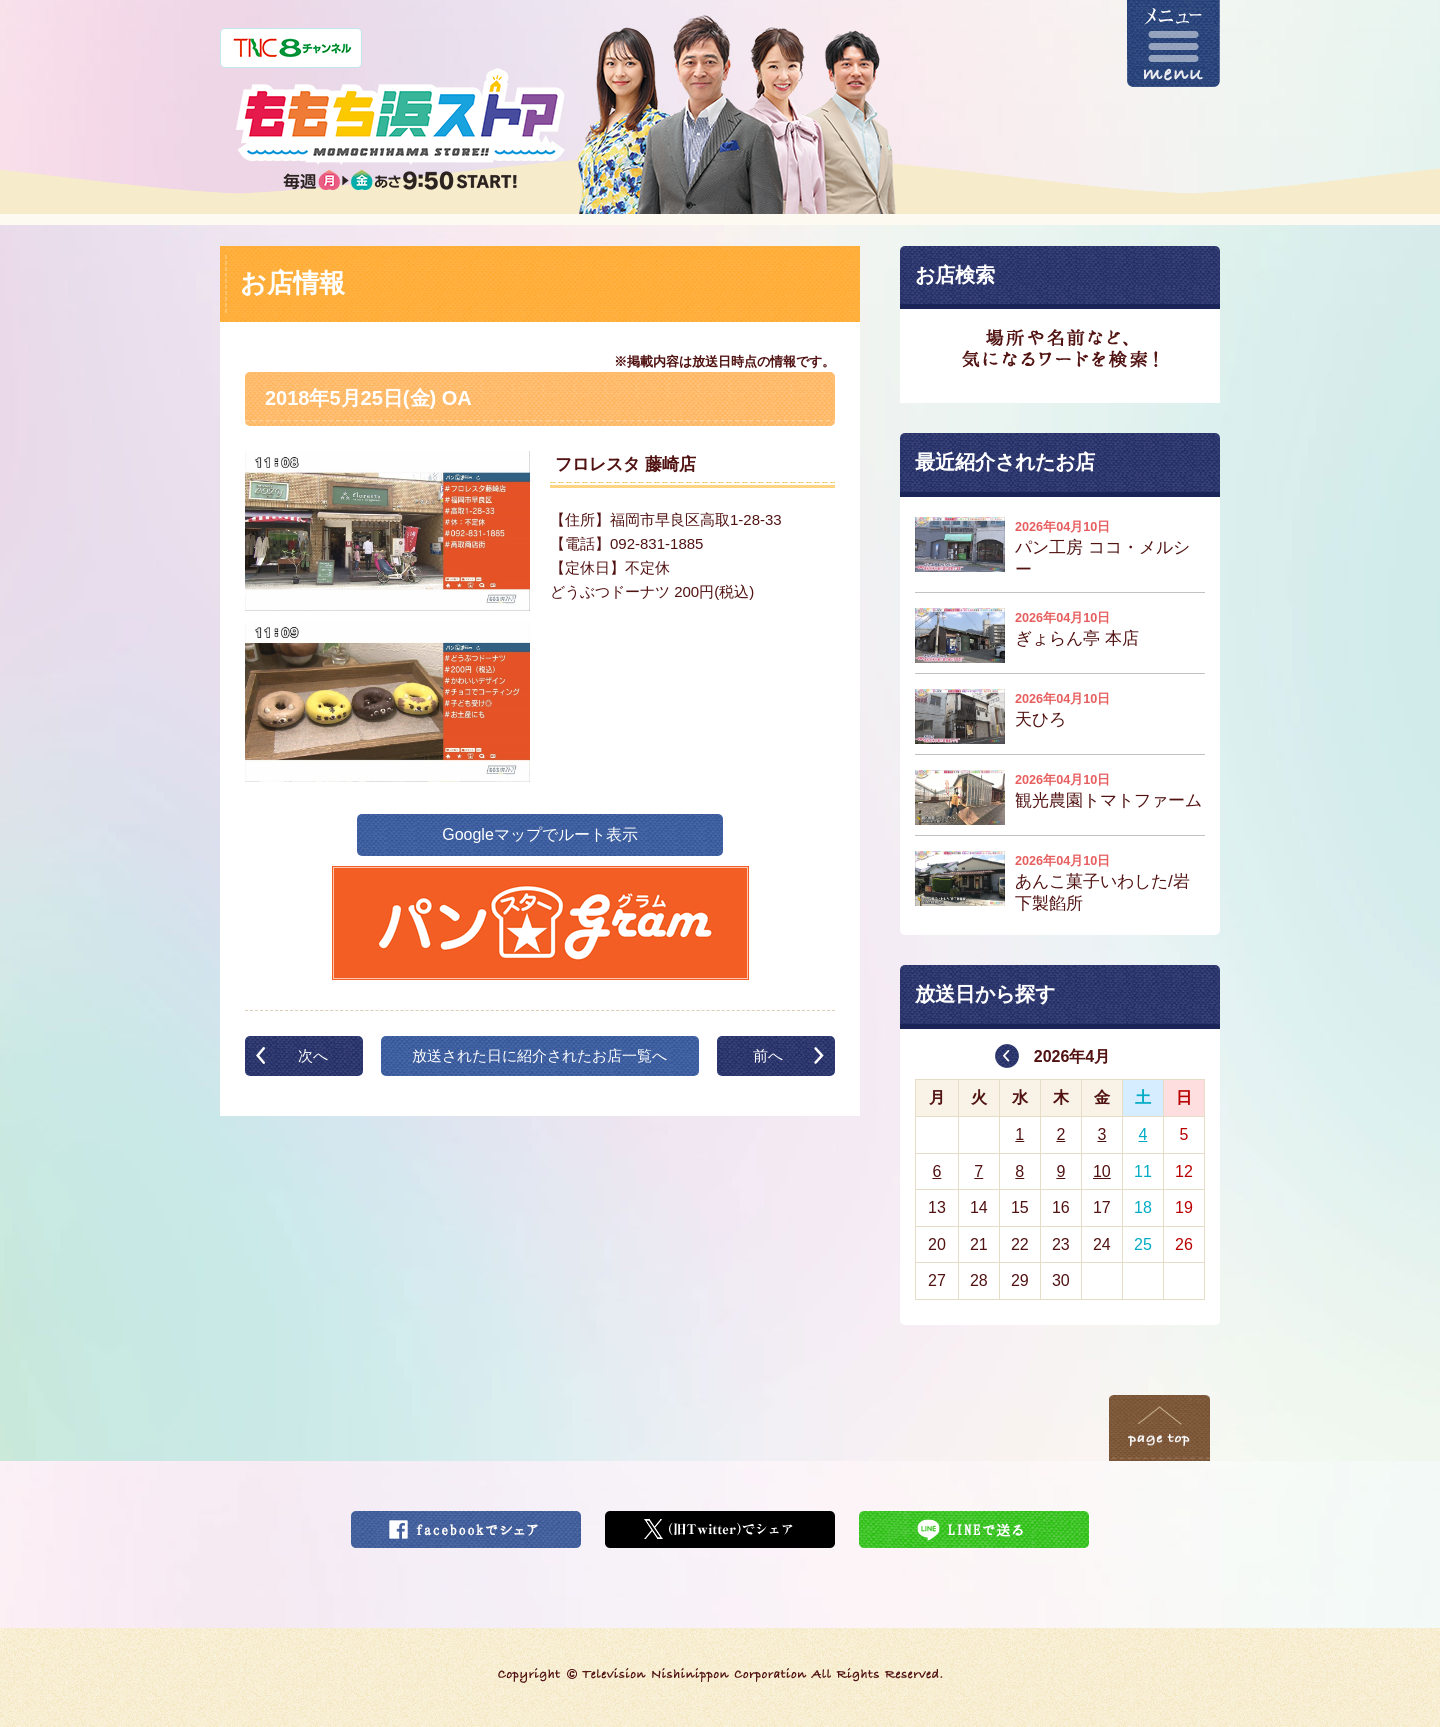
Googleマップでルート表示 (540, 834)
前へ (768, 1055)
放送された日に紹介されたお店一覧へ (539, 1055)
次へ (313, 1055)
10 (1102, 1171)
